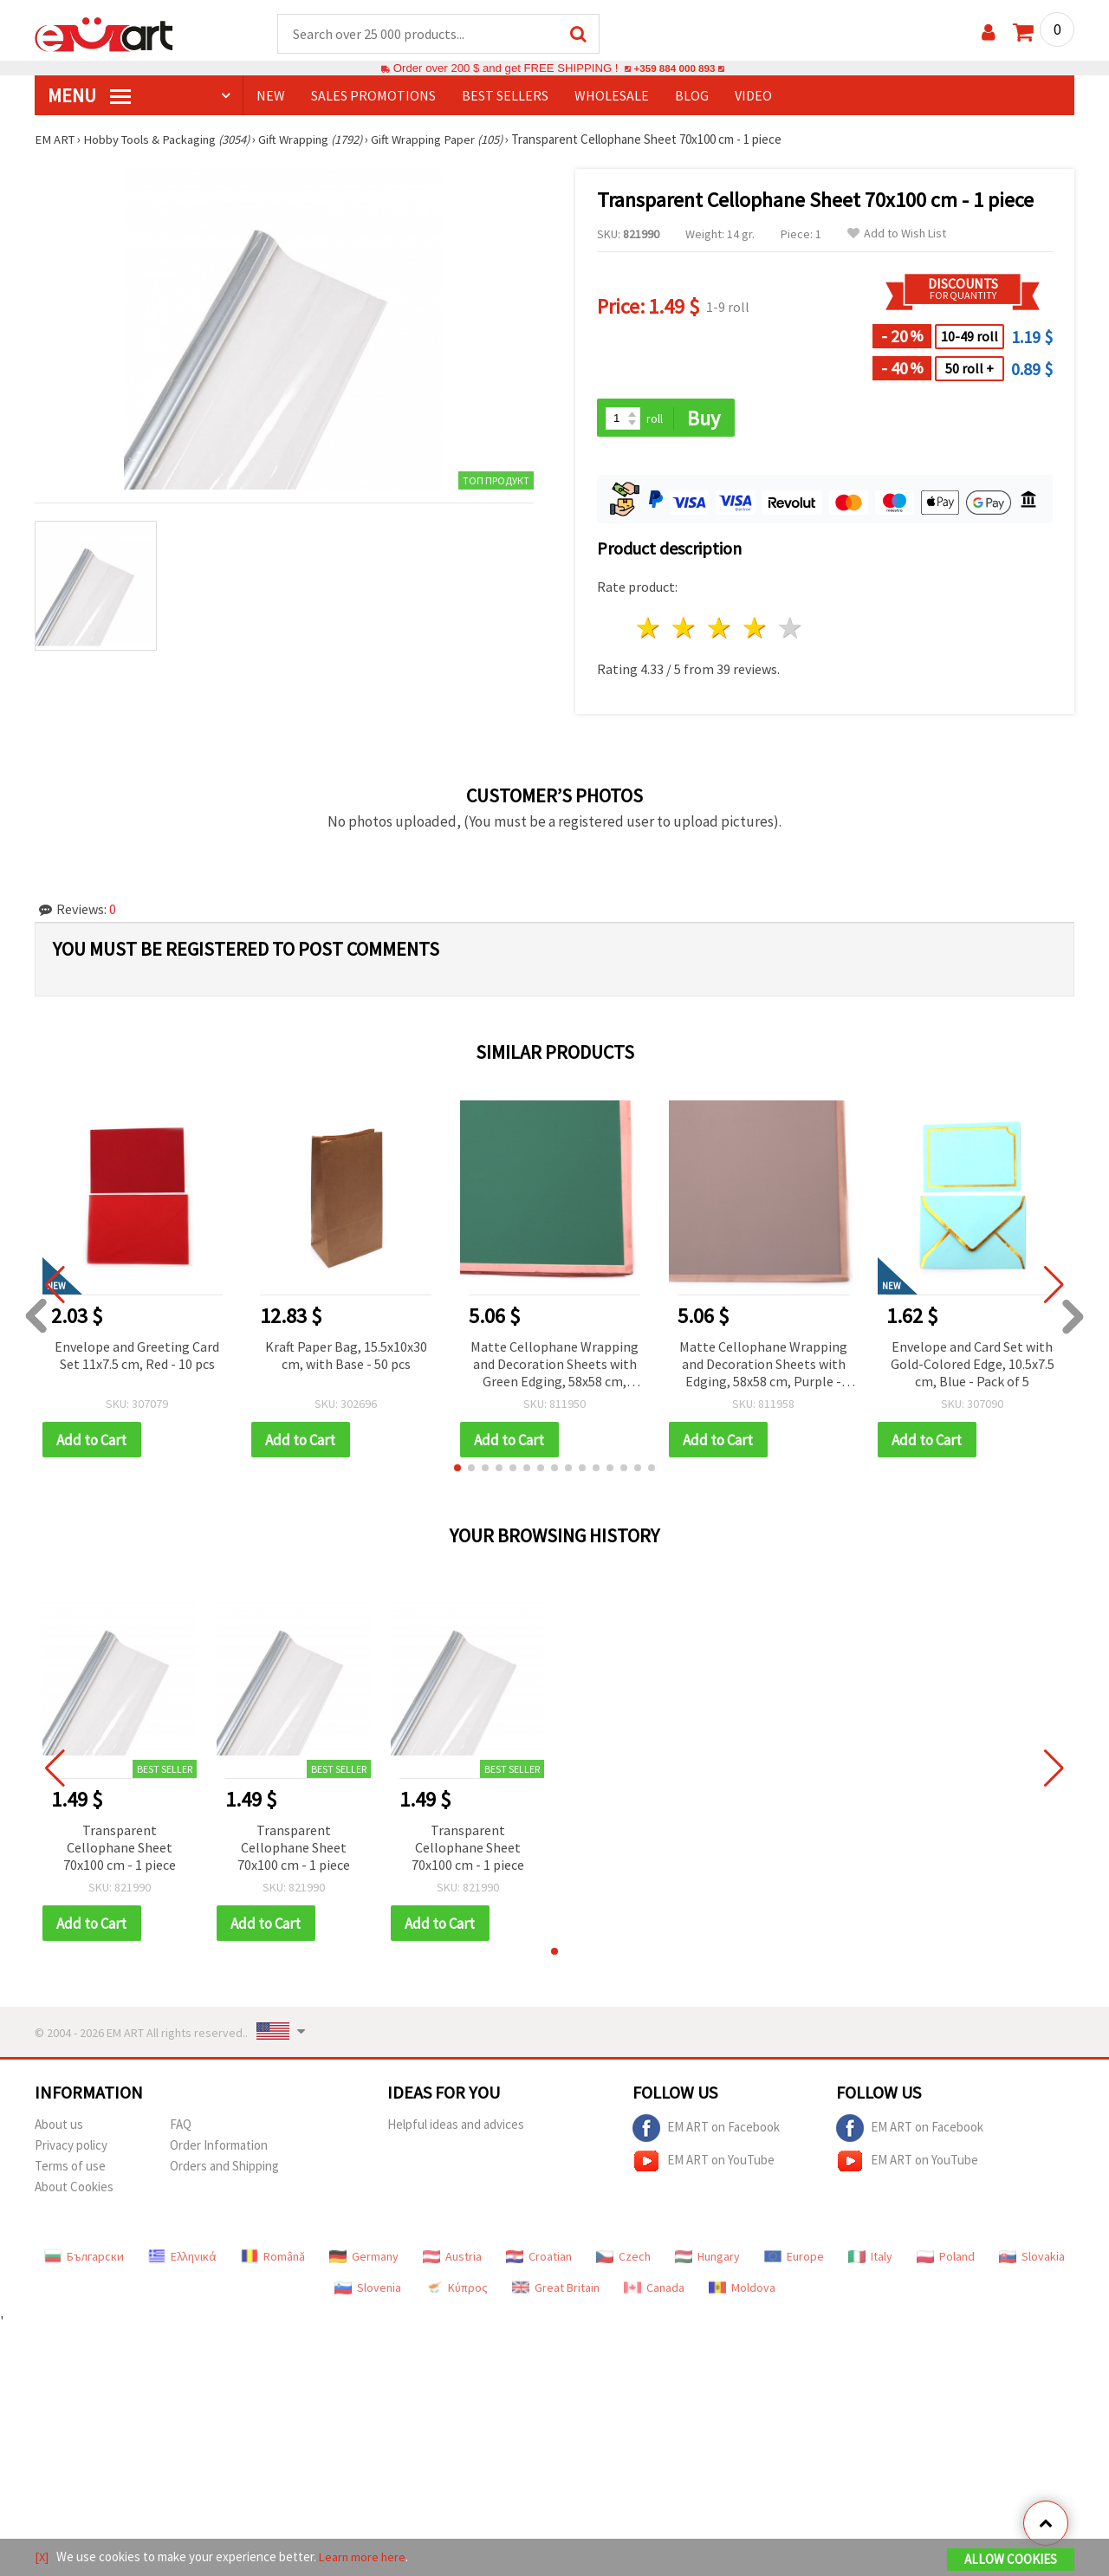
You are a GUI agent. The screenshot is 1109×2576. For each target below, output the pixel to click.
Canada (654, 2291)
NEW (270, 96)
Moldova (742, 2291)
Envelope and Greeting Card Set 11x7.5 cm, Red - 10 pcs (137, 1357)
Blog (692, 96)
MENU (89, 96)
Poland (946, 2260)
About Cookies (74, 2190)
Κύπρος (456, 2291)
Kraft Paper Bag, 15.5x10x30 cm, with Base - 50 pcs (346, 1357)
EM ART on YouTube (703, 2164)
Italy (870, 2260)
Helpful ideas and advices (455, 2127)
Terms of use (70, 2169)
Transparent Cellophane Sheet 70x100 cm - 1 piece (119, 1850)
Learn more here (364, 2557)
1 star (649, 630)
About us (59, 2127)
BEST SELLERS (505, 96)
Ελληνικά (182, 2259)
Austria (452, 2260)
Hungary (707, 2260)
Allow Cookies (1010, 2560)
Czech (623, 2260)
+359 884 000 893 (674, 68)
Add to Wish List (896, 234)
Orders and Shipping (224, 2169)
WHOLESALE (611, 96)
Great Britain (556, 2291)
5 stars (790, 630)
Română (273, 2259)
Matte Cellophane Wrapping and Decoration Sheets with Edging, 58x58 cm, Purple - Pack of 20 (763, 1367)
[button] (457, 1470)
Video (753, 96)
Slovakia (1032, 2260)
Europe (794, 2259)
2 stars (685, 630)
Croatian (539, 2260)
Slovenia (367, 2291)
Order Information (219, 2148)
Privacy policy (71, 2148)
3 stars (720, 630)
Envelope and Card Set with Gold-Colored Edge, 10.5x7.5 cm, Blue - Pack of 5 (972, 1366)
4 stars (755, 630)
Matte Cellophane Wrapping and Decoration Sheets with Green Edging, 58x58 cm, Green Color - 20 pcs (554, 1367)
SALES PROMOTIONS (373, 96)
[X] (42, 2557)
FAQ (180, 2127)
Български (84, 2259)
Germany (364, 2260)
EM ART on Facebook (706, 2131)
